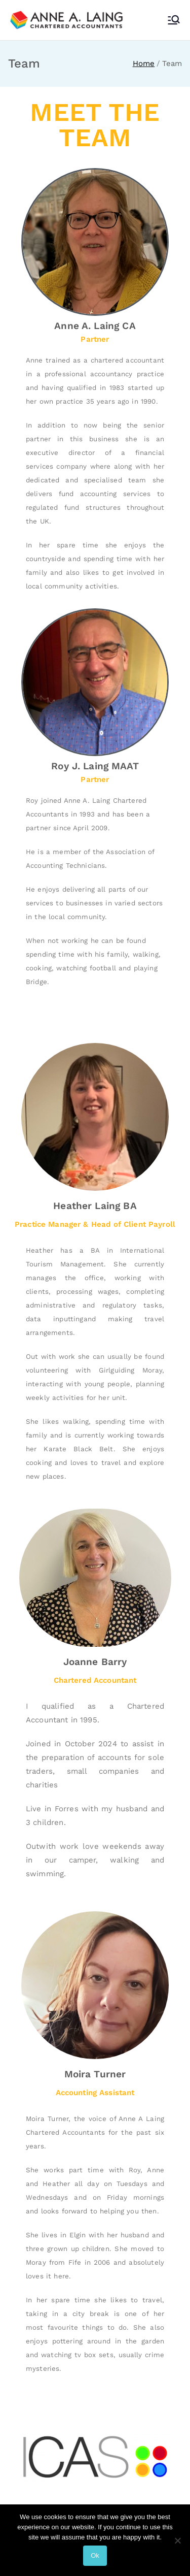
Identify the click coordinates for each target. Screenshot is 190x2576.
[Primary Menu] (174, 20)
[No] (177, 2540)
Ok (95, 2555)
